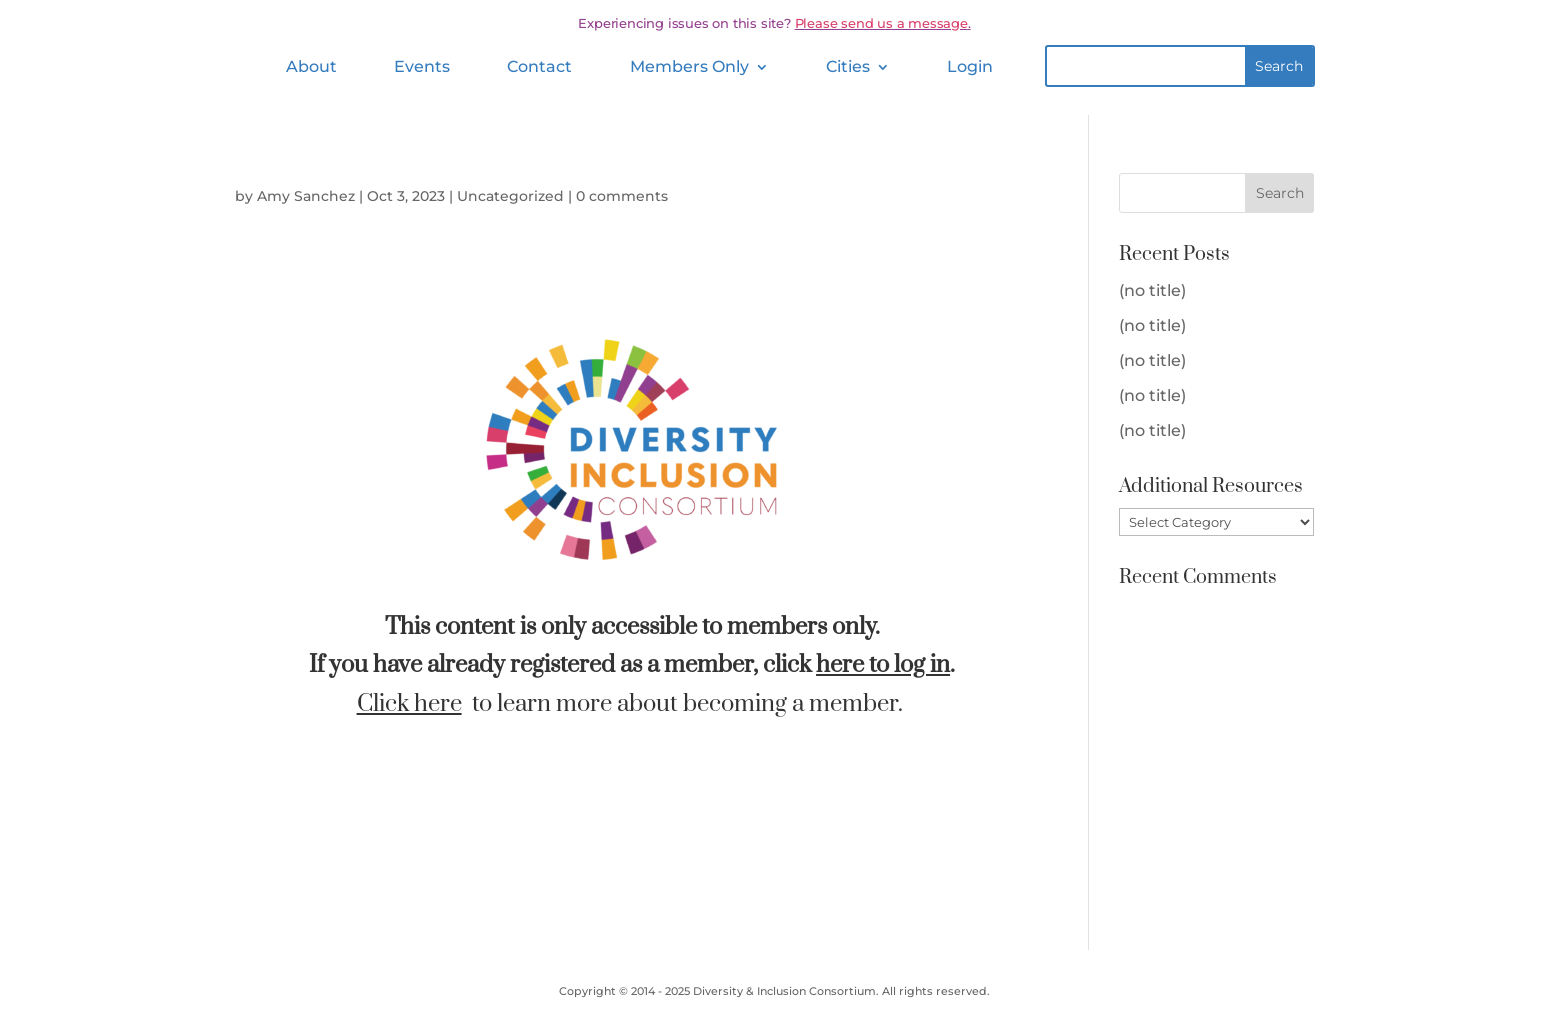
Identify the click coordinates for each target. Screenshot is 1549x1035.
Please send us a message (881, 23)
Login (970, 66)
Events (422, 66)
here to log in (883, 665)
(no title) (1152, 290)
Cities (848, 66)
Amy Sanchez (306, 196)
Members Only (689, 66)
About (311, 66)
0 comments (622, 196)
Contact (539, 66)
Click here (409, 704)
